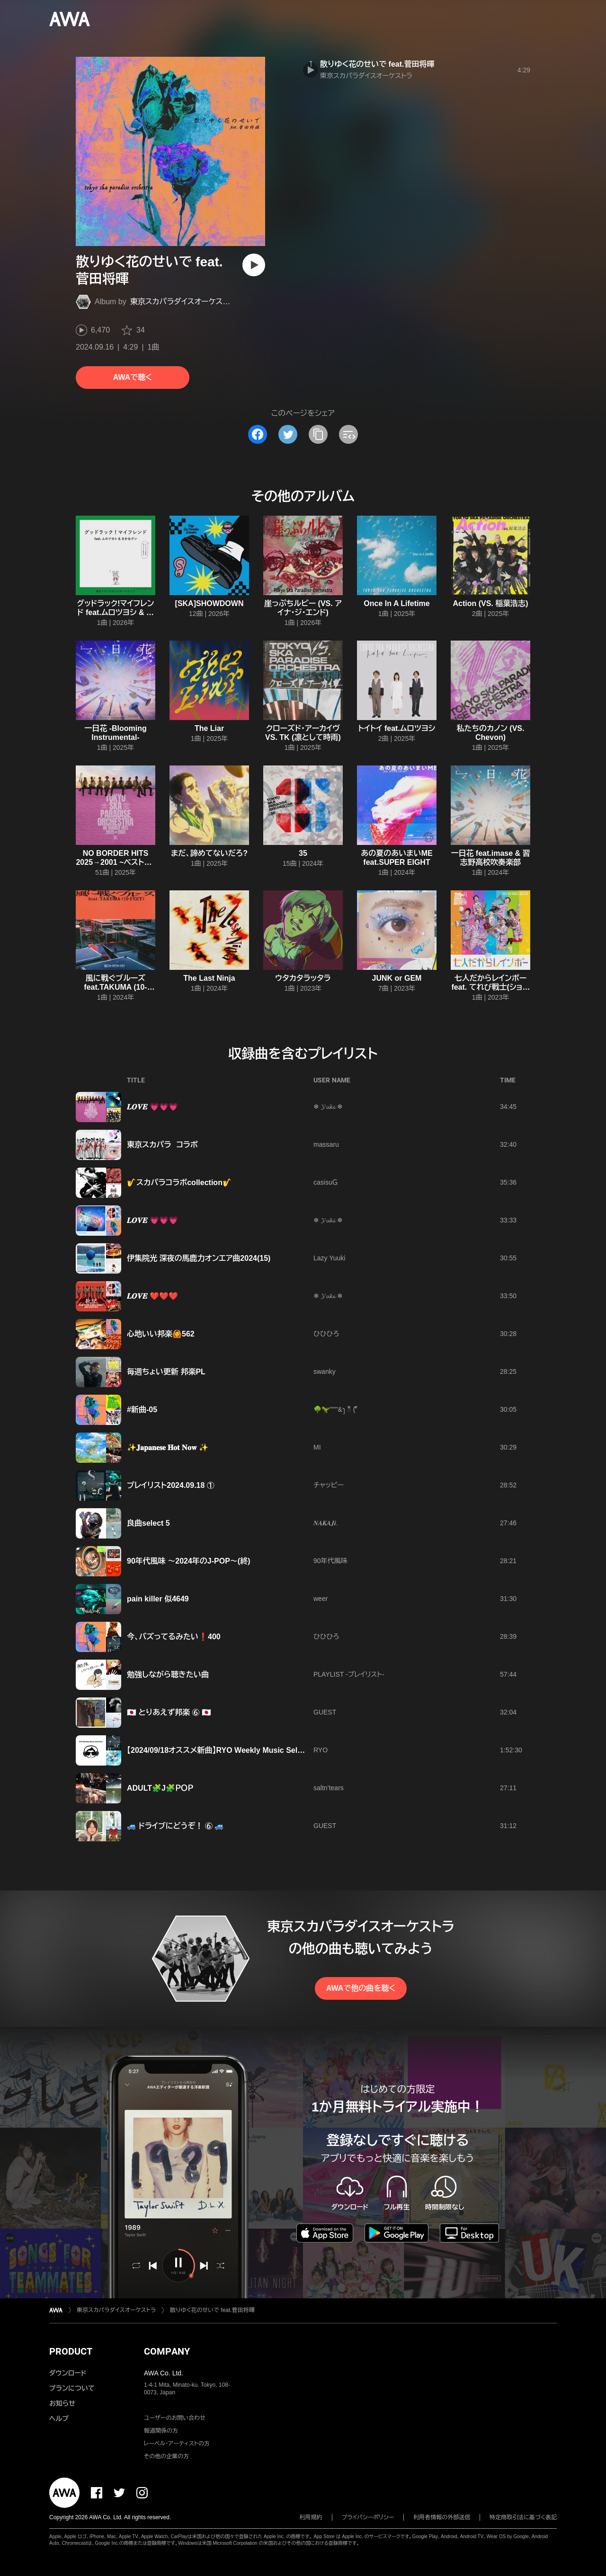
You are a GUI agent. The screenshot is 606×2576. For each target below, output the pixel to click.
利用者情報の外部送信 (441, 2517)
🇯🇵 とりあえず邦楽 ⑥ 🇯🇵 (169, 1712)
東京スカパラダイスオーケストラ (183, 302)
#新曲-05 (142, 1410)
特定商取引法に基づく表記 (523, 2517)
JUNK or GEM (397, 978)
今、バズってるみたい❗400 (174, 1637)
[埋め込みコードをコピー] (348, 434)
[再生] (253, 265)
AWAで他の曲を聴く (360, 1988)
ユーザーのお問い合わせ (174, 2418)
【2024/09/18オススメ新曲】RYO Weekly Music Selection (223, 1750)
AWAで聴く (132, 377)
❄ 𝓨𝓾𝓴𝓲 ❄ (328, 1106)
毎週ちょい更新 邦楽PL (166, 1372)
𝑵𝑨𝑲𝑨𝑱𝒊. (325, 1523)
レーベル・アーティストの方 (177, 2443)
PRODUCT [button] (70, 2351)
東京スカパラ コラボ (162, 1145)
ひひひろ (326, 1333)
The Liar (209, 728)
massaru (326, 1144)
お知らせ (62, 2403)
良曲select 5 (148, 1523)
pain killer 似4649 (158, 1599)
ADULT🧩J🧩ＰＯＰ (160, 1788)
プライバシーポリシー (368, 2517)
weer (320, 1598)
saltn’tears (328, 1788)
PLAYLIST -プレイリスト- (348, 1674)
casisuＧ (325, 1182)
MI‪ (317, 1447)
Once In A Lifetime (396, 603)
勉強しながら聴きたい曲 (168, 1674)
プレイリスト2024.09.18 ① (170, 1485)
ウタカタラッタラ (303, 978)
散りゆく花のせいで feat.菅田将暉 (377, 64)
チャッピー (328, 1485)
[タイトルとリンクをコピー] (318, 434)
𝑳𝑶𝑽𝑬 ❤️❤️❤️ (152, 1296)
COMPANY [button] (167, 2351)
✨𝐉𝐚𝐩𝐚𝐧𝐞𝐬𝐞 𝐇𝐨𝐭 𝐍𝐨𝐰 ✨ (167, 1447)
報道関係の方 (161, 2430)
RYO (320, 1750)
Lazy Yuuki (329, 1258)
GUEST (324, 1712)
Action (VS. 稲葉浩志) (490, 603)
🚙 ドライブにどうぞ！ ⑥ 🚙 (175, 1826)
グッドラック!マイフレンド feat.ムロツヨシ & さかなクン (115, 612)
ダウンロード (67, 2373)
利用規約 (311, 2517)
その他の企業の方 (166, 2456)
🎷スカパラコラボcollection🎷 (179, 1182)
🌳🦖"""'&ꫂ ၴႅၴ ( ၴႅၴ (335, 1409)
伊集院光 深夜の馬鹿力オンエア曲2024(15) (198, 1258)
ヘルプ (59, 2418)
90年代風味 (330, 1561)
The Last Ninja (209, 978)
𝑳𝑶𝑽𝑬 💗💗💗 (152, 1107)
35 (303, 853)
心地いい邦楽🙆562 (161, 1334)
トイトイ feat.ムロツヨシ (397, 728)
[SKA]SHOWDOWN (209, 603)
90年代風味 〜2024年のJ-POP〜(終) (188, 1561)
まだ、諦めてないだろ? (209, 853)
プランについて (72, 2388)
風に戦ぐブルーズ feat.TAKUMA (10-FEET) (115, 987)
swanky (324, 1371)
